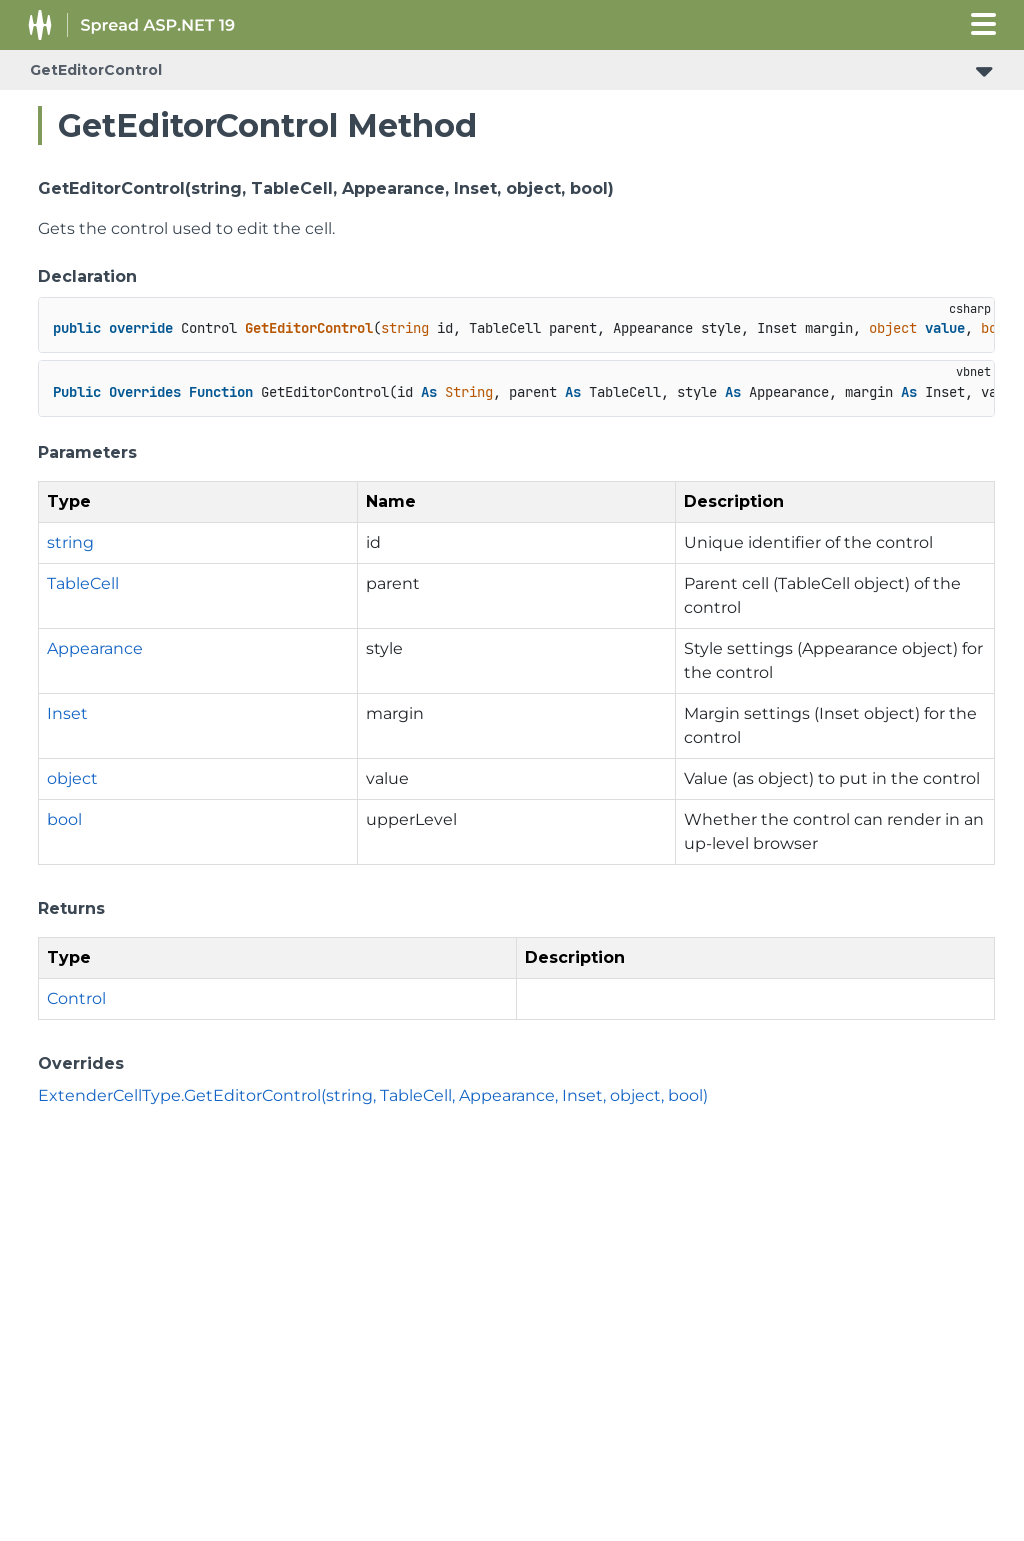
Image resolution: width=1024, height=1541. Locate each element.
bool (64, 819)
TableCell (83, 583)
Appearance (95, 648)
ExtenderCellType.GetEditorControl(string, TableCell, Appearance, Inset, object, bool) (373, 1095)
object (72, 778)
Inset (67, 713)
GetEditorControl (96, 70)
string (70, 542)
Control (76, 998)
